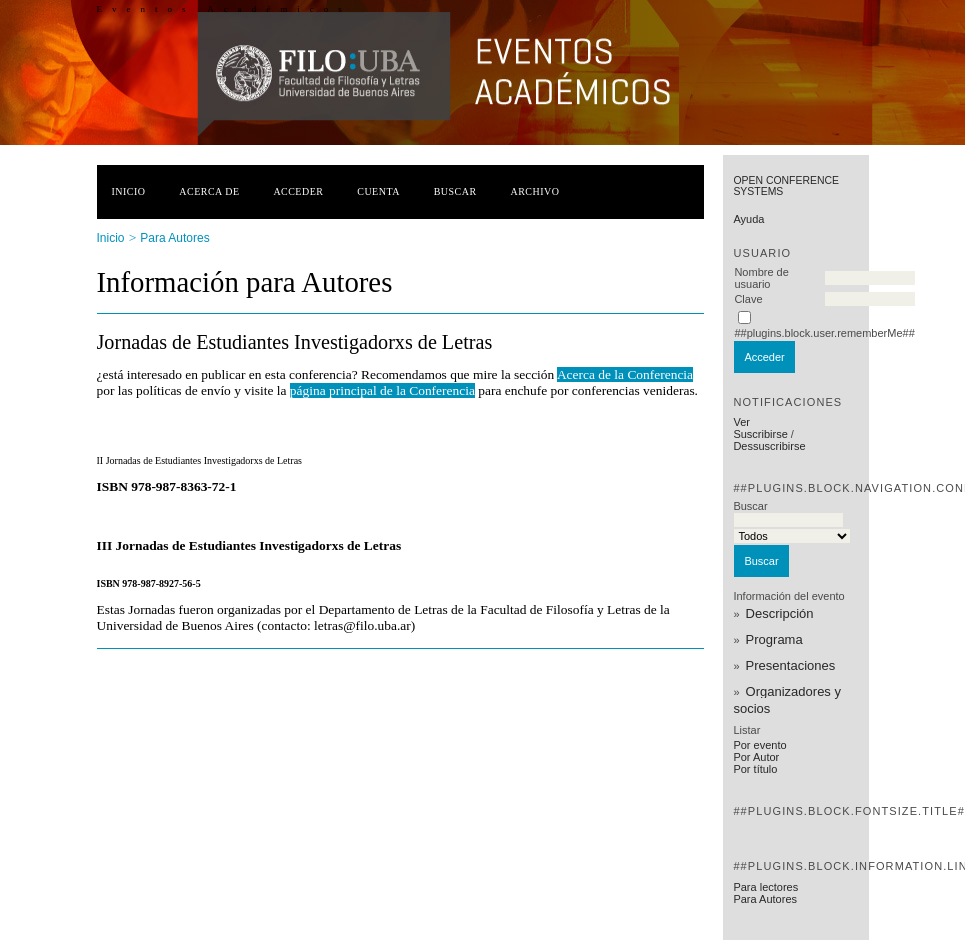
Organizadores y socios (787, 700)
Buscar (455, 191)
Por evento (759, 745)
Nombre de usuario (761, 278)
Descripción (780, 613)
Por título (755, 769)
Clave (748, 299)
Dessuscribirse (769, 446)
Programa (774, 639)
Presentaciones (791, 665)
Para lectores (765, 887)
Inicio (129, 191)
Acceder (298, 191)
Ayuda (748, 219)
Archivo (534, 191)
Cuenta (378, 191)
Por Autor (756, 757)
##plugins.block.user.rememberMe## (824, 333)
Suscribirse (760, 434)
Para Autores (765, 899)
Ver (741, 422)
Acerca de (209, 191)
